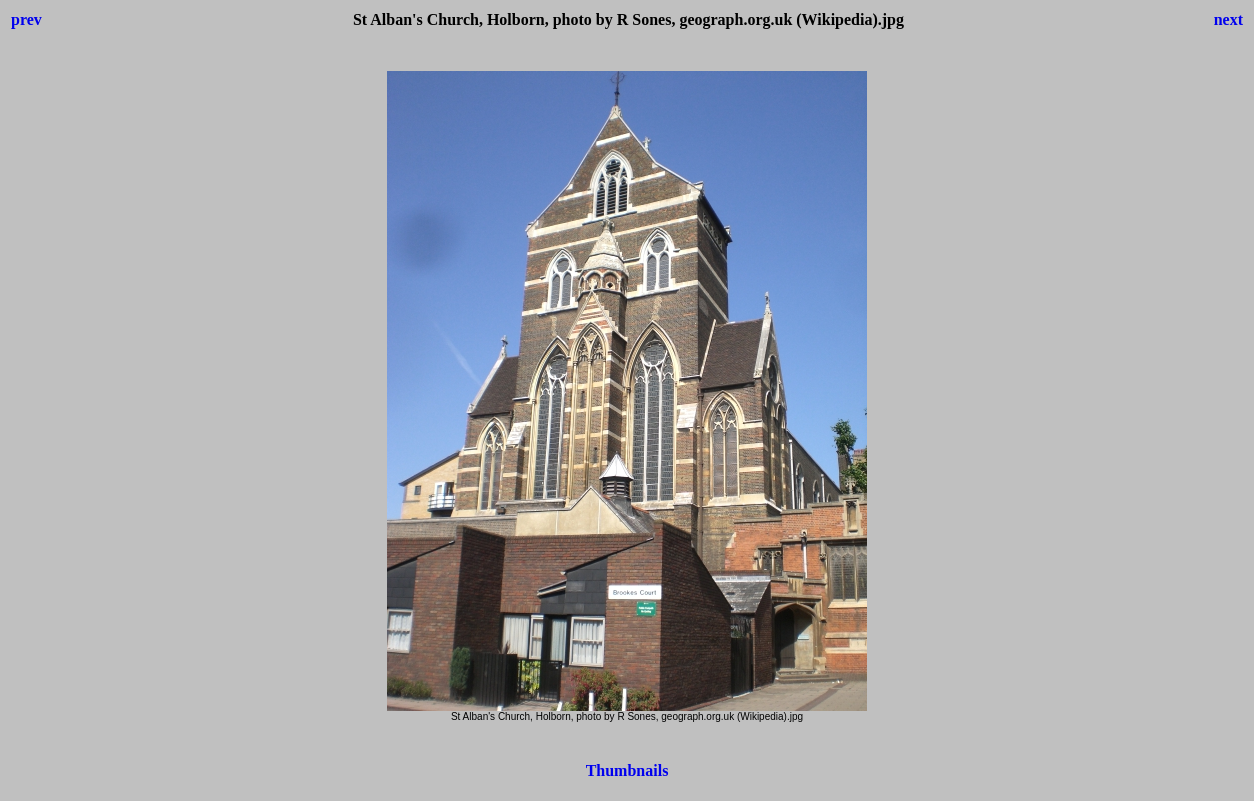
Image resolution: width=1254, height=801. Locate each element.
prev (26, 19)
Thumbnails (627, 770)
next (1228, 19)
